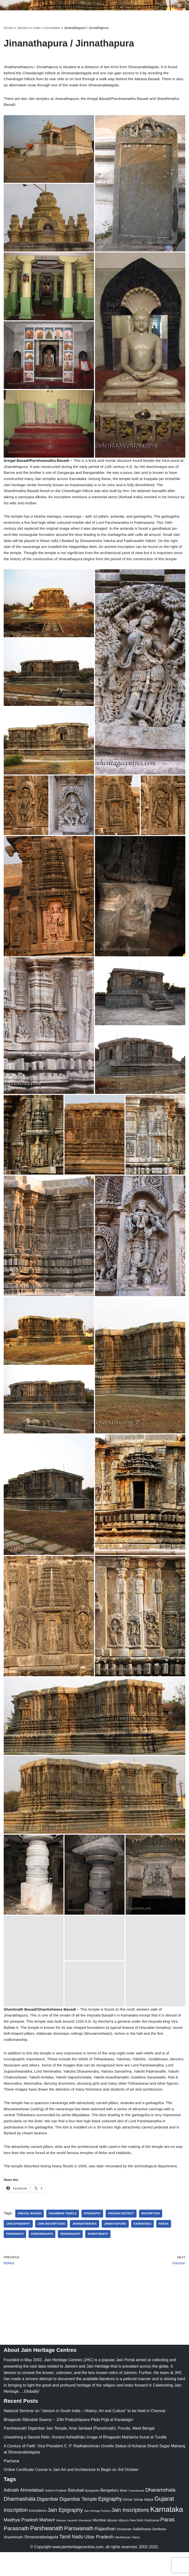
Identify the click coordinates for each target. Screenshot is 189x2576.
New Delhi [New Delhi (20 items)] (136, 2544)
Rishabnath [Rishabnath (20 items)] (124, 2553)
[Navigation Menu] (179, 5)
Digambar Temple (64, 2236)
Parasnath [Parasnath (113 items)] (16, 2552)
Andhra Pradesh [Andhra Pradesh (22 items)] (56, 2514)
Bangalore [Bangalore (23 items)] (92, 2514)
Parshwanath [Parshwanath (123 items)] (46, 2552)
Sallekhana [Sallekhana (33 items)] (142, 2553)
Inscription (154, 2236)
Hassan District (124, 2236)
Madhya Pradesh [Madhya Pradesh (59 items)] (21, 2543)
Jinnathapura (118, 2247)
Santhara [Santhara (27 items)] (159, 2553)
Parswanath (72, 2257)
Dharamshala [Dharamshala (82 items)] (160, 2513)
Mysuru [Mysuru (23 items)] (123, 2544)
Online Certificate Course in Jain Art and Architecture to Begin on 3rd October (71, 2494)
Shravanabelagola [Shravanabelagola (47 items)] (41, 2561)
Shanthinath (100, 2257)
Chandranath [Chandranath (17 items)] (136, 2514)
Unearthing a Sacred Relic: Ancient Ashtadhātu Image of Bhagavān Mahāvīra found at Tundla (85, 2461)
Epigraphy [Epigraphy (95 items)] (110, 2523)
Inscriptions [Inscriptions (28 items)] (37, 2534)
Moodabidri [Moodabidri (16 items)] (85, 2544)
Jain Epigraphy (18, 2247)
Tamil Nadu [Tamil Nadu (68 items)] (71, 2560)
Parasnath (15, 2257)
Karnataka (52, 28)
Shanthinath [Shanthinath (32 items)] (13, 2561)
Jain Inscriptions (52, 2247)
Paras (168, 2247)
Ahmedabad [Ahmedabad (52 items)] (31, 2514)
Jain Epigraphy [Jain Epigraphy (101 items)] (65, 2534)
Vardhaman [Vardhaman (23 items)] (123, 2561)
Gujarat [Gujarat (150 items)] (164, 2522)
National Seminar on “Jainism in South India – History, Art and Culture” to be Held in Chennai (84, 2435)
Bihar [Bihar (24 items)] (123, 2514)
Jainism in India (29, 28)
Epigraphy (95, 2236)
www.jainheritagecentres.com (77, 2571)
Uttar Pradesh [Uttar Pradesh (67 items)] (99, 2560)
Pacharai (11, 2485)
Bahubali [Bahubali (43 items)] (76, 2514)
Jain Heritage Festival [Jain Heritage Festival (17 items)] (97, 2534)
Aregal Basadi (30, 2236)
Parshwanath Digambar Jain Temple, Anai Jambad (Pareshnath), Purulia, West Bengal (79, 2452)
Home (8, 28)
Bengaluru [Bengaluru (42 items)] (109, 2514)
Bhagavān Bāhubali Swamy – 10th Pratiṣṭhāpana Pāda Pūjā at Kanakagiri (68, 2443)
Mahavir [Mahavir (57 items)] (47, 2543)
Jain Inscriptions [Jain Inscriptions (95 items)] (130, 2534)
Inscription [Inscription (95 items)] (16, 2534)
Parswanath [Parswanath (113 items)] (79, 2552)
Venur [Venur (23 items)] (136, 2561)
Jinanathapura (86, 2247)
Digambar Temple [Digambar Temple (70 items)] (78, 2523)
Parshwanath (43, 2257)
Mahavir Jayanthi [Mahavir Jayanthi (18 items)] (67, 2544)
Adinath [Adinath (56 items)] (11, 2513)
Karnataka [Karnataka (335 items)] (166, 2533)
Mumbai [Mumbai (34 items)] (99, 2544)
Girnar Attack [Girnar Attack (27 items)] (143, 2523)
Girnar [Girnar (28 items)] (128, 2523)
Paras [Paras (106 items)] (167, 2543)
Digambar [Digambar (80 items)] (48, 2523)
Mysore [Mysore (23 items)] (112, 2544)
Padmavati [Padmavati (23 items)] (151, 2544)
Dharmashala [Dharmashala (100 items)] (19, 2523)
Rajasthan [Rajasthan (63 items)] (105, 2552)
